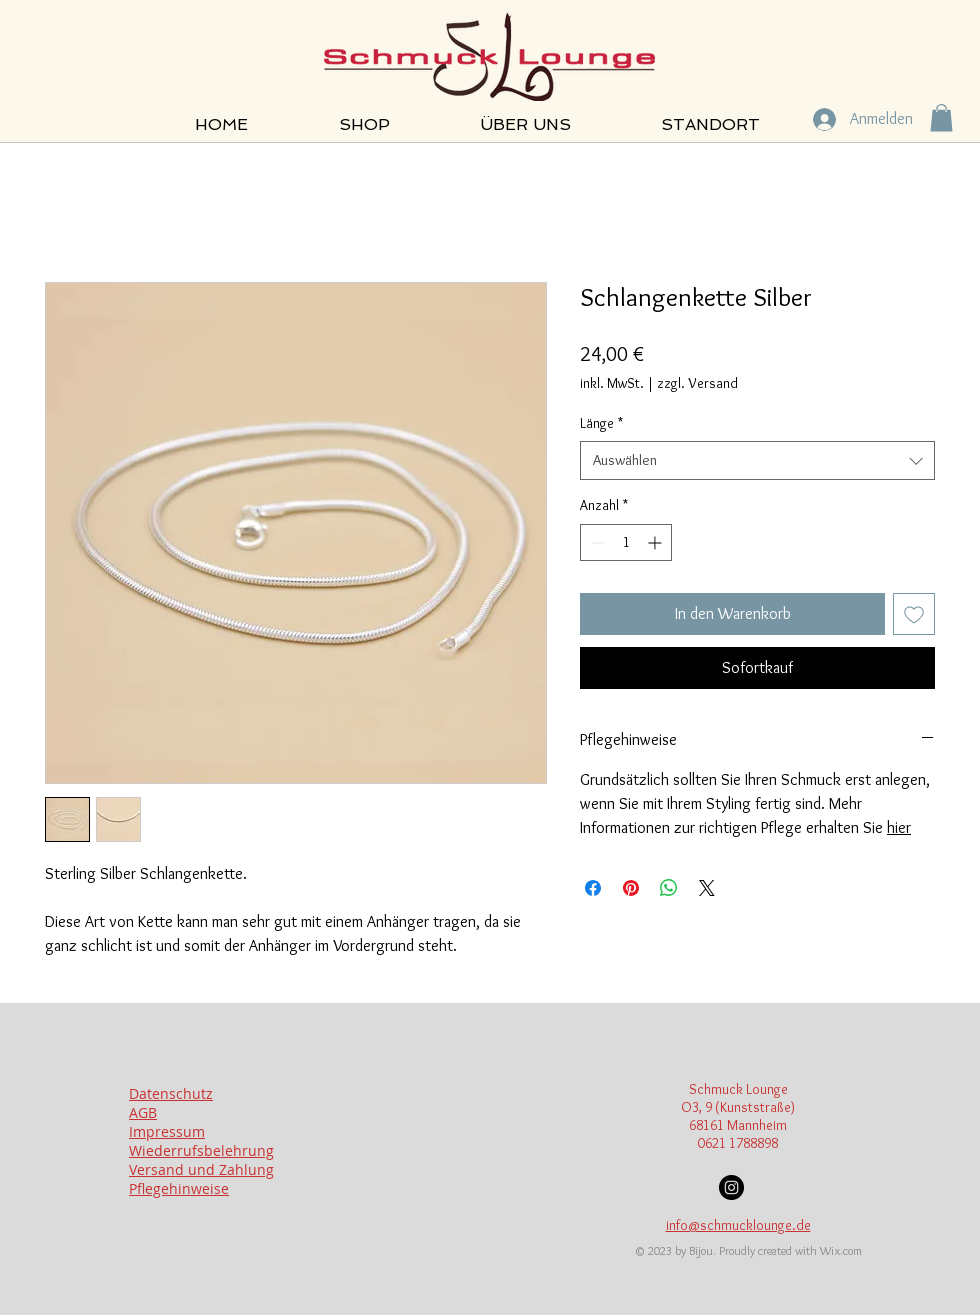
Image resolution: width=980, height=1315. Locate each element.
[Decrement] (595, 542)
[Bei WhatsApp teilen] (669, 888)
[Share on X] (707, 888)
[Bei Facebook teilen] (593, 888)
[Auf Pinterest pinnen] (631, 888)
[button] (941, 117)
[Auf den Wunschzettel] (914, 614)
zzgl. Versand (697, 383)
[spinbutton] (626, 542)
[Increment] (656, 542)
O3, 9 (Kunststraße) (738, 1107)
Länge (601, 423)
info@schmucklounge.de (738, 1225)
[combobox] (757, 460)
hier (899, 827)
